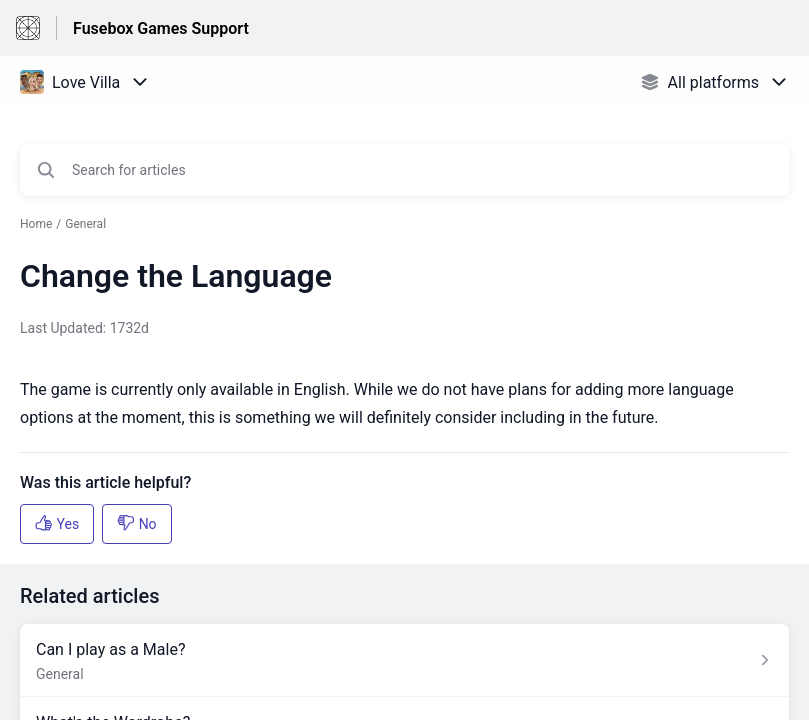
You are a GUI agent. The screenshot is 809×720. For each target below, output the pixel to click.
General (85, 224)
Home (36, 224)
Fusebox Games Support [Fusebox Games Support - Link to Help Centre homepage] (161, 28)
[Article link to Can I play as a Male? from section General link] (404, 660)
